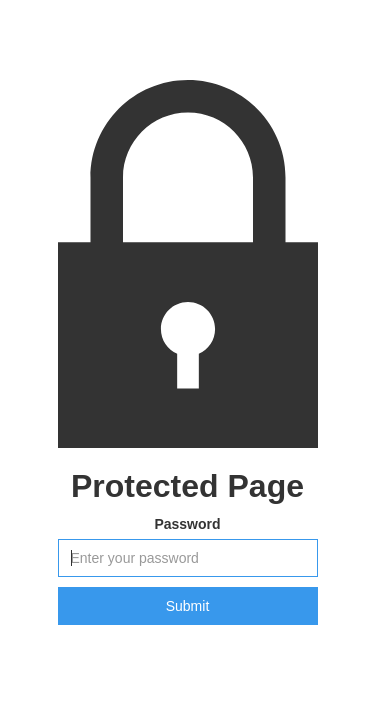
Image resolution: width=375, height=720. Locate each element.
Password (187, 524)
